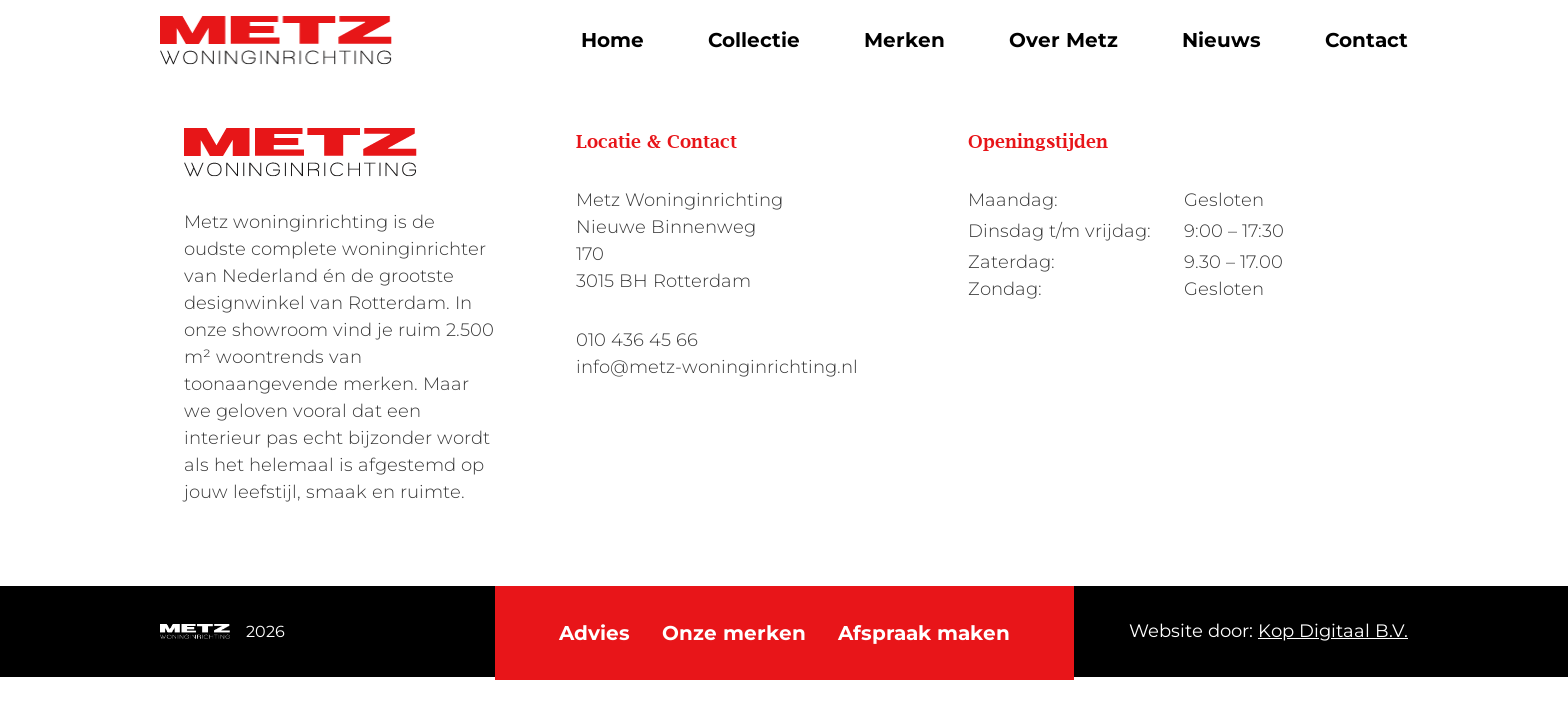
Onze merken (734, 633)
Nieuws (1221, 40)
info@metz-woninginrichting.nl (717, 367)
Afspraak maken (924, 633)
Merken (904, 40)
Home (612, 40)
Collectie (754, 40)
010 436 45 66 (637, 340)
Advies (594, 633)
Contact (1366, 40)
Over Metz (1063, 40)
